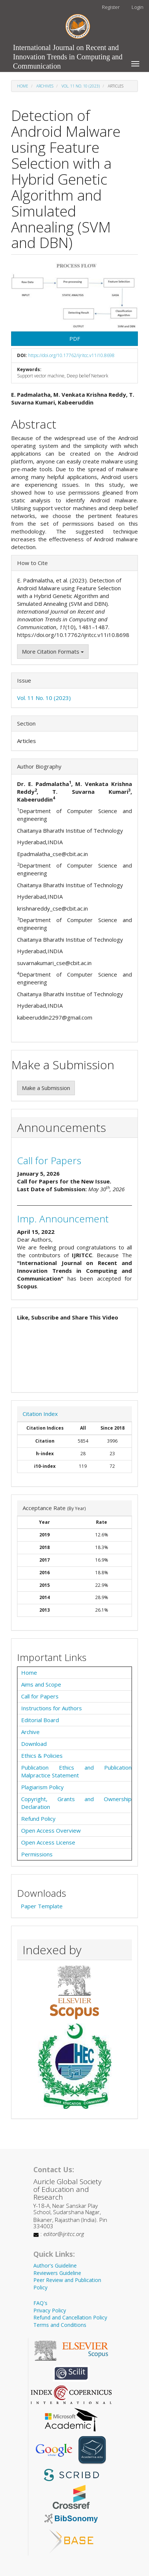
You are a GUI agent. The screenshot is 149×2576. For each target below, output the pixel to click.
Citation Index (40, 1413)
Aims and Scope (41, 1684)
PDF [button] (74, 338)
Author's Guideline (55, 2265)
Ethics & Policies (42, 1755)
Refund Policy (38, 1818)
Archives (44, 86)
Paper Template (42, 1906)
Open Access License (48, 1842)
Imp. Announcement (63, 1218)
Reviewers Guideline (57, 2272)
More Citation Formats (53, 651)
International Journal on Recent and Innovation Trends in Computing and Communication (68, 49)
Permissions (37, 1854)
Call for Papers (49, 1160)
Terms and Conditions (59, 2324)
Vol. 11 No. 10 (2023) (81, 86)
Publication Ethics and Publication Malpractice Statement (76, 1771)
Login (137, 7)
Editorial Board (40, 1720)
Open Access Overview (51, 1830)
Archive (30, 1732)
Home (22, 86)
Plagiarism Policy (42, 1787)
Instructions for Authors (51, 1708)
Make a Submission (46, 1088)
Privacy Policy (49, 2310)
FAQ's (40, 2302)
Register (111, 7)
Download (34, 1743)
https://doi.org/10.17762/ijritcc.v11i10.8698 (71, 355)
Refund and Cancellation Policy (70, 2317)
